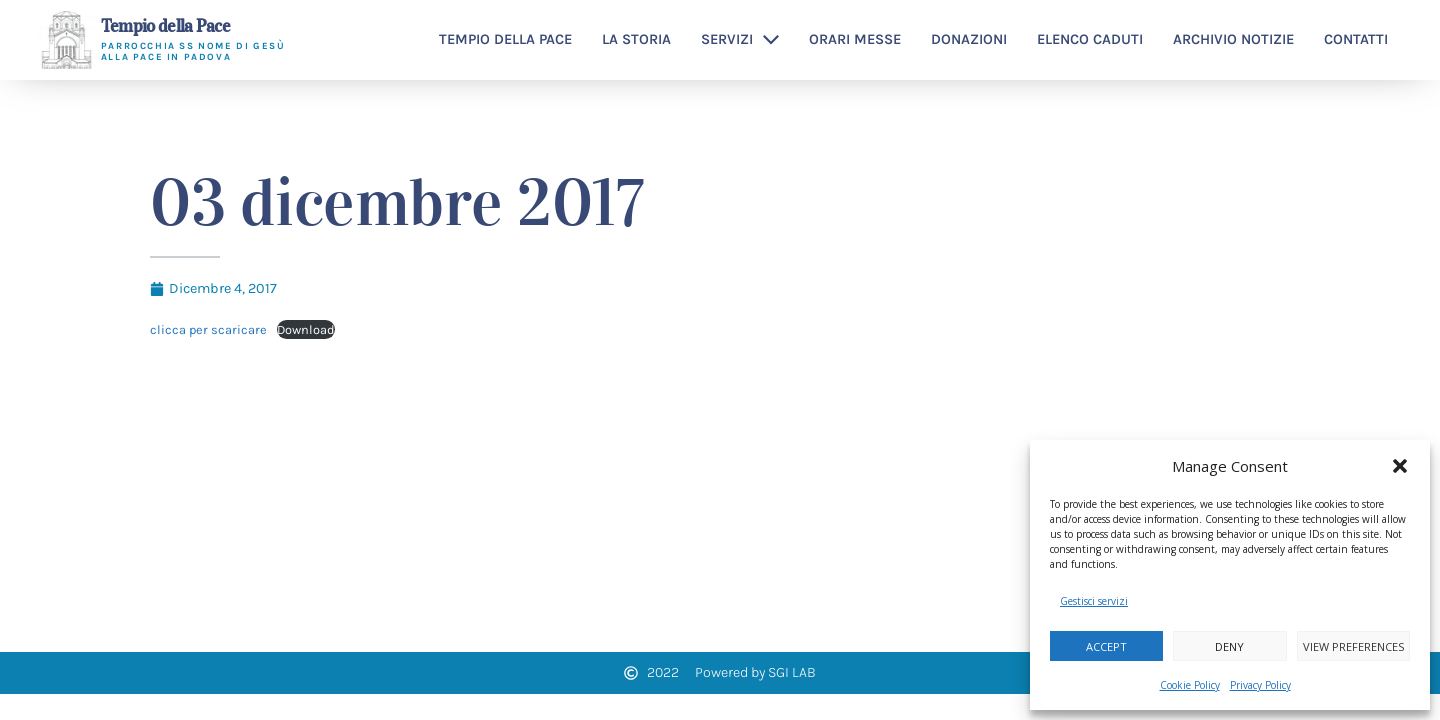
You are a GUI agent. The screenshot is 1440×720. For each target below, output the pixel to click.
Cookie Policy (1190, 685)
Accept (1106, 646)
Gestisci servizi (1094, 601)
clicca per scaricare (208, 329)
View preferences (1353, 646)
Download (306, 329)
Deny (1229, 646)
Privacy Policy (1260, 685)
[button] (1400, 466)
